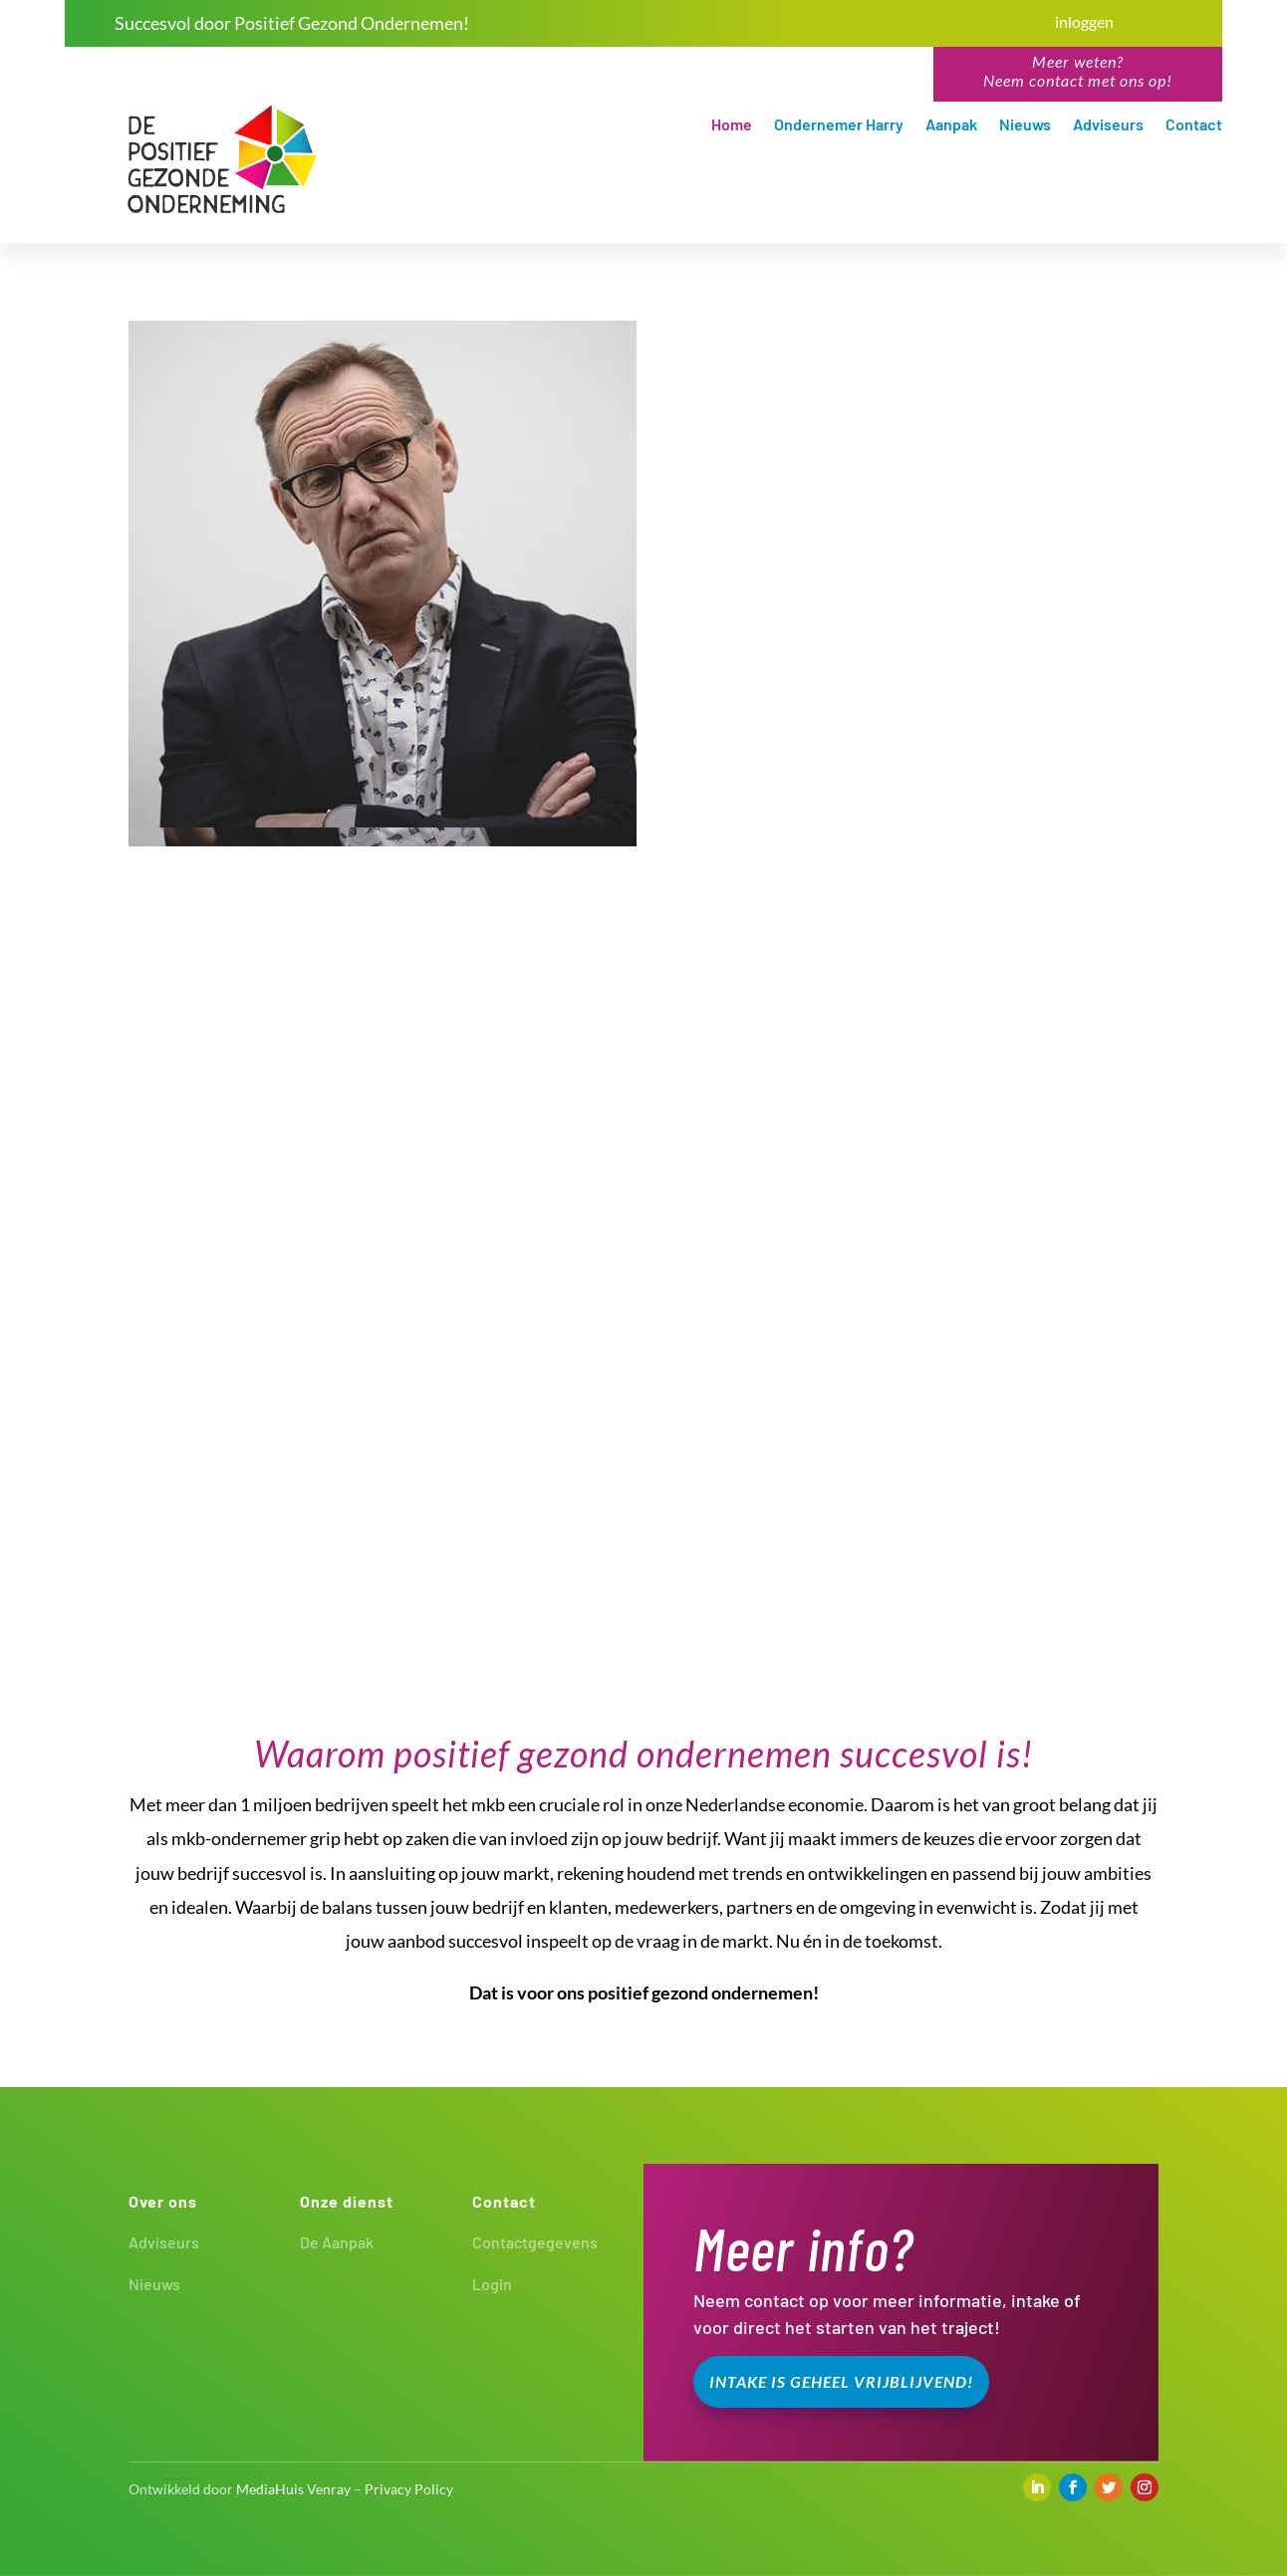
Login (492, 2283)
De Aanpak (337, 2241)
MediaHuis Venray (293, 2488)
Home (731, 125)
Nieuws (1025, 125)
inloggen (1084, 21)
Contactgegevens (535, 2241)
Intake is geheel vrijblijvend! (841, 2381)
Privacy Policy (409, 2488)
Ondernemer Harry (838, 125)
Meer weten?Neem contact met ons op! (1077, 71)
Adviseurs (1108, 125)
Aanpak (951, 125)
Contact (1193, 125)
